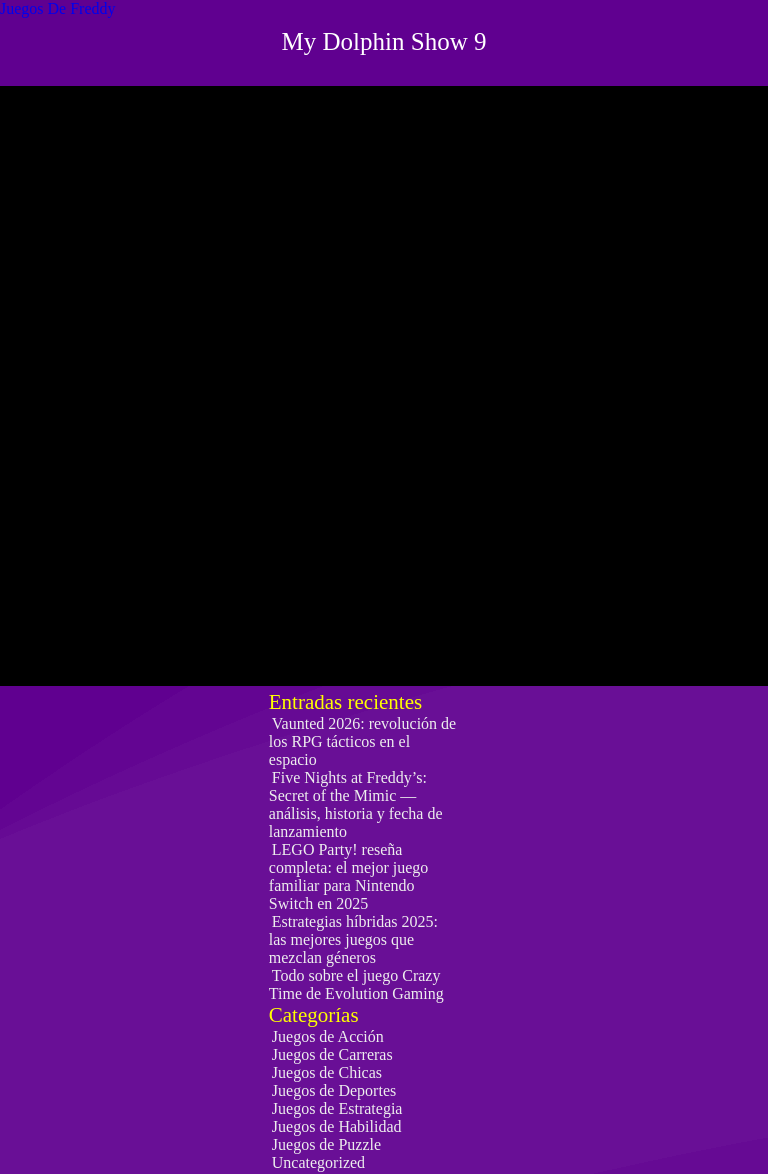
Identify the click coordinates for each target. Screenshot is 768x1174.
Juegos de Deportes (334, 1090)
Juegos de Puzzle (326, 1144)
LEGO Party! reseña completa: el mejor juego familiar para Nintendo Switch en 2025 (349, 876)
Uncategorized (318, 1162)
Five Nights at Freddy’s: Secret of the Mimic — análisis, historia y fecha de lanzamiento (356, 804)
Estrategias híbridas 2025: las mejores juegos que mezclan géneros (353, 939)
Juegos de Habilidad (337, 1126)
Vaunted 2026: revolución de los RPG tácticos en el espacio (362, 741)
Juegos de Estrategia (337, 1108)
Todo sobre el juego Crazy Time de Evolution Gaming (356, 984)
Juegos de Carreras (332, 1054)
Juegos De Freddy (58, 8)
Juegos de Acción (328, 1036)
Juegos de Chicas (327, 1072)
